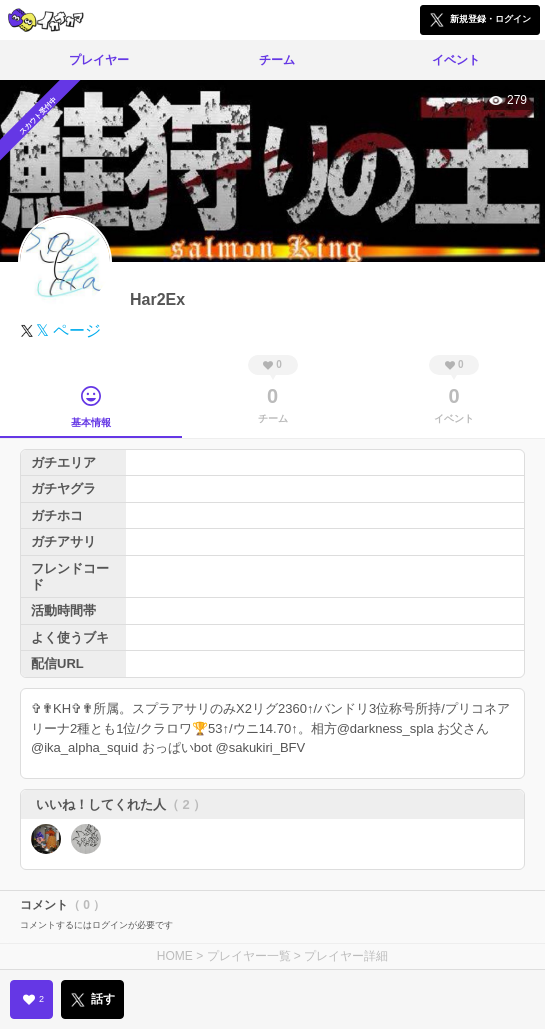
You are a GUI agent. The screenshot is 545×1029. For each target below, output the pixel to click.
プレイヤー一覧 (249, 956)
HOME (175, 956)
